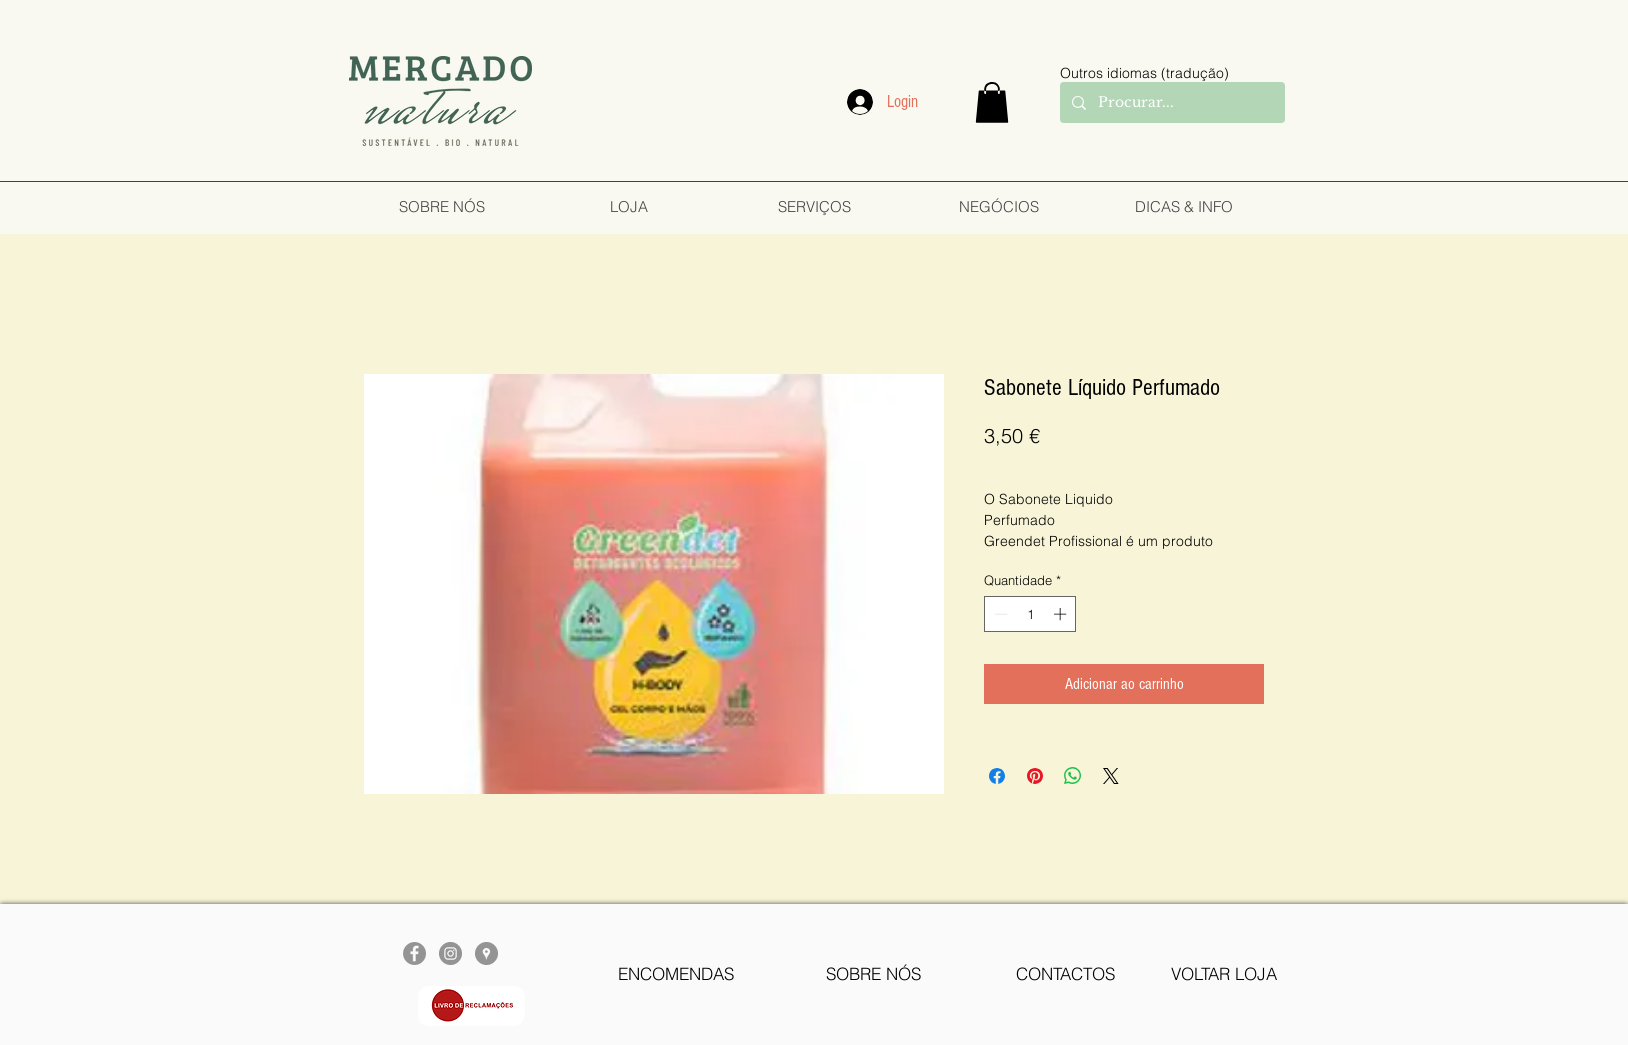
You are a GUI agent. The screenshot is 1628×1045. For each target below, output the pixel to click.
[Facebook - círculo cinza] (414, 953)
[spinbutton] (1030, 614)
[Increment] (1062, 614)
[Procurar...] (1170, 102)
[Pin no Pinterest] (1035, 776)
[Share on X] (1111, 776)
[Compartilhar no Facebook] (997, 776)
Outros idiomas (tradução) (1144, 73)
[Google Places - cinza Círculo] (486, 953)
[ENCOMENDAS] (675, 974)
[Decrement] (999, 614)
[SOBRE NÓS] (873, 974)
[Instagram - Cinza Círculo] (450, 953)
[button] (992, 102)
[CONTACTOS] (1065, 974)
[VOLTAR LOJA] (1223, 974)
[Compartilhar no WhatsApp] (1073, 776)
